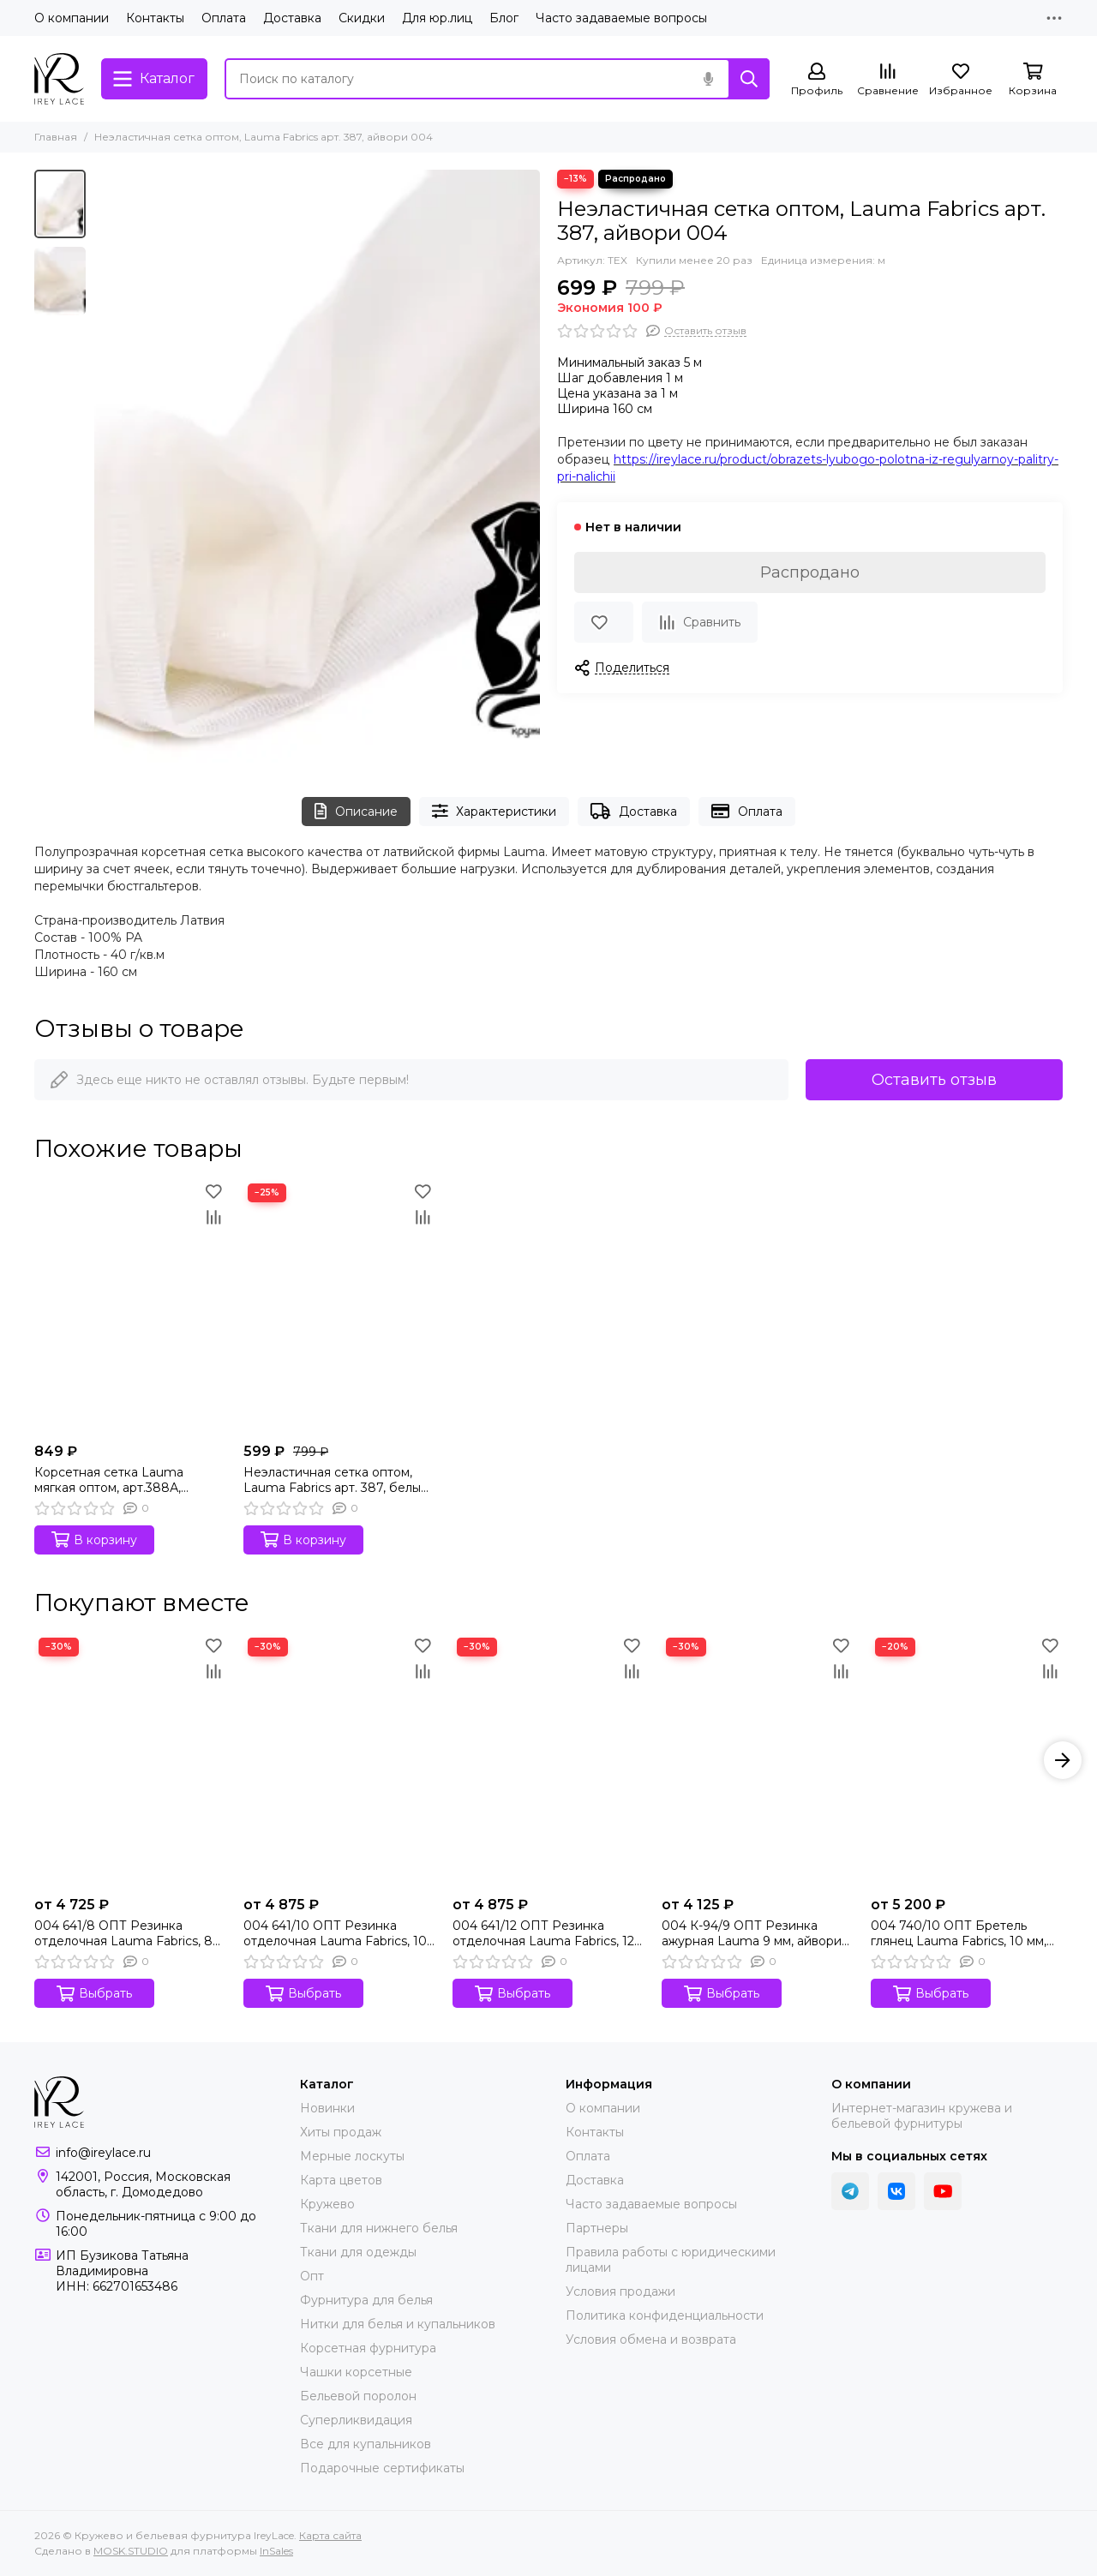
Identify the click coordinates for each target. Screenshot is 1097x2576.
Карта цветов (341, 2180)
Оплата (223, 18)
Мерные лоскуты (352, 2156)
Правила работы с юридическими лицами (671, 2259)
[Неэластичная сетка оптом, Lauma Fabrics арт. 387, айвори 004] (317, 466)
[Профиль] (817, 80)
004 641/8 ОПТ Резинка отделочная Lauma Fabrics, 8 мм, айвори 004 (123, 1933)
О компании (71, 18)
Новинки (327, 2108)
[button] (1063, 1760)
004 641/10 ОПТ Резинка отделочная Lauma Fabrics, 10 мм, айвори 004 (335, 1933)
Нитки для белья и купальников (397, 2324)
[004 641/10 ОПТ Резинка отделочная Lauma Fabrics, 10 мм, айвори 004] (339, 1761)
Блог (504, 18)
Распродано (810, 572)
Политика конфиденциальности (665, 2315)
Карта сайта (330, 2535)
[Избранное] (960, 80)
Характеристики (494, 811)
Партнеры (597, 2228)
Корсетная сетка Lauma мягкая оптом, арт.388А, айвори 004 (108, 1480)
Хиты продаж (340, 2132)
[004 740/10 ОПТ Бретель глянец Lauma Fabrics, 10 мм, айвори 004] (967, 1761)
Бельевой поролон (358, 2396)
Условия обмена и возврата (651, 2339)
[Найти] (749, 78)
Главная (55, 136)
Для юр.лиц (437, 18)
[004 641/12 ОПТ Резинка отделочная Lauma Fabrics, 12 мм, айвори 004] (548, 1761)
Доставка (292, 18)
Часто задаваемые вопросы (621, 18)
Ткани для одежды (358, 2252)
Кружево (327, 2204)
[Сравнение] (888, 80)
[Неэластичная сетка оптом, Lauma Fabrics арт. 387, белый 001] (339, 1307)
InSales (276, 2550)
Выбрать (94, 1994)
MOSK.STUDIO (130, 2550)
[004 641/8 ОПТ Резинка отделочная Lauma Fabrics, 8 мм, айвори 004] (130, 1761)
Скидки (362, 18)
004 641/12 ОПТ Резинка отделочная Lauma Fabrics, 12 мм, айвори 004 (543, 1933)
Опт (312, 2276)
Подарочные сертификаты (382, 2468)
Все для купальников (365, 2444)
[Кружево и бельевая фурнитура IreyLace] (59, 79)
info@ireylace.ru (103, 2152)
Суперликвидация (356, 2420)
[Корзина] (1033, 80)
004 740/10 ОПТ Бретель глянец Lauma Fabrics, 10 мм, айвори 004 (958, 1933)
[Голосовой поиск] (707, 78)
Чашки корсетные (356, 2372)
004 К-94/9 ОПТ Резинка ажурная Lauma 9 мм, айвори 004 (752, 1933)
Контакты (155, 18)
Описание (356, 811)
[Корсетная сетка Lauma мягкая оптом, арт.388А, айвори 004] (130, 1307)
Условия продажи (620, 2291)
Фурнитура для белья (366, 2300)
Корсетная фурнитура (368, 2348)
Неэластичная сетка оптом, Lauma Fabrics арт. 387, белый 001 (336, 1480)
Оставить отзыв (934, 1079)
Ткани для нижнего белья (379, 2228)
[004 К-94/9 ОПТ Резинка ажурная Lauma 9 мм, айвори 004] (758, 1761)
